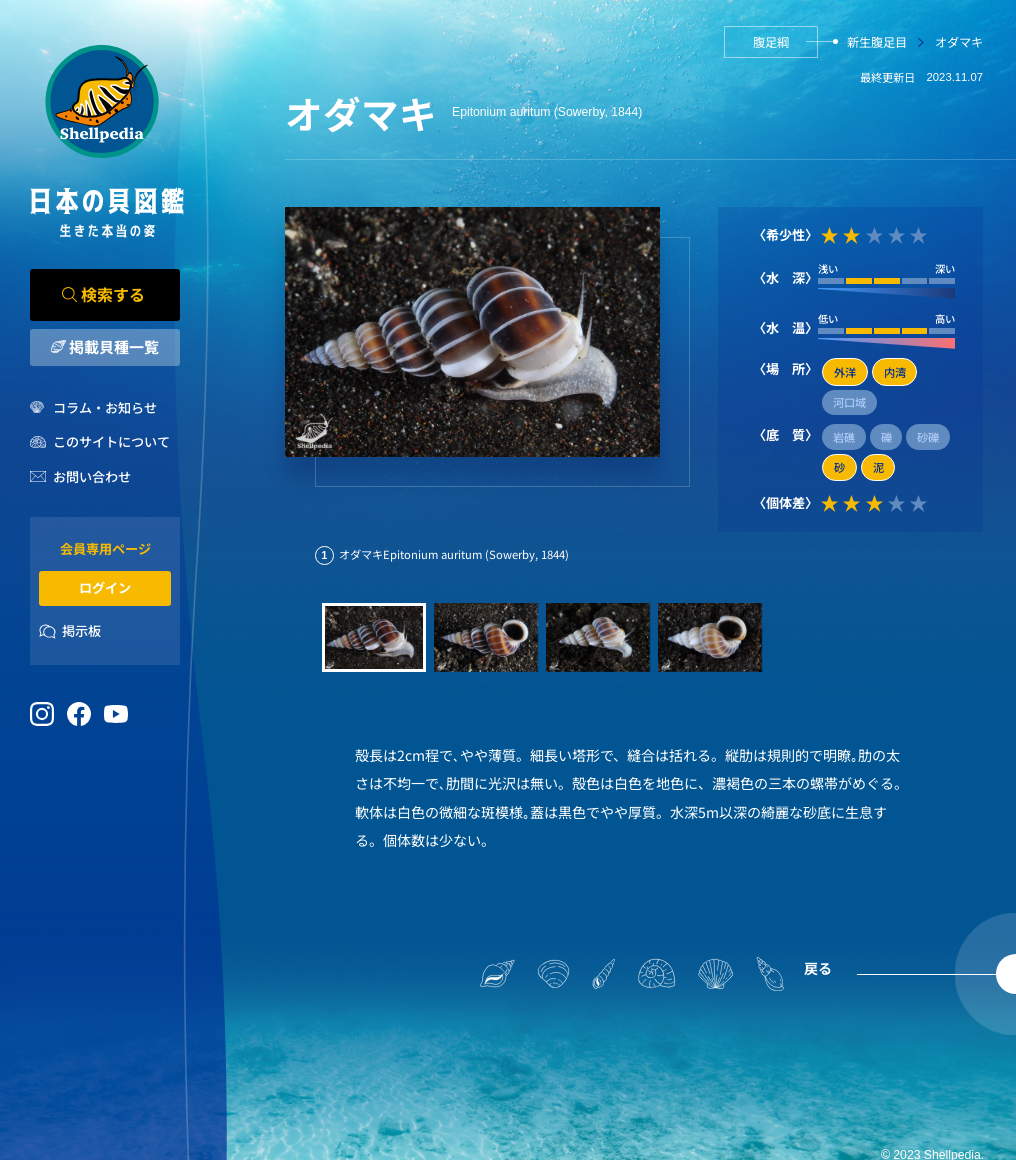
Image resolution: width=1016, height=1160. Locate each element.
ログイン (105, 587)
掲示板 (81, 630)
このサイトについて (111, 441)
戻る (818, 968)
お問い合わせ (92, 476)
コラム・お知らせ (105, 407)
